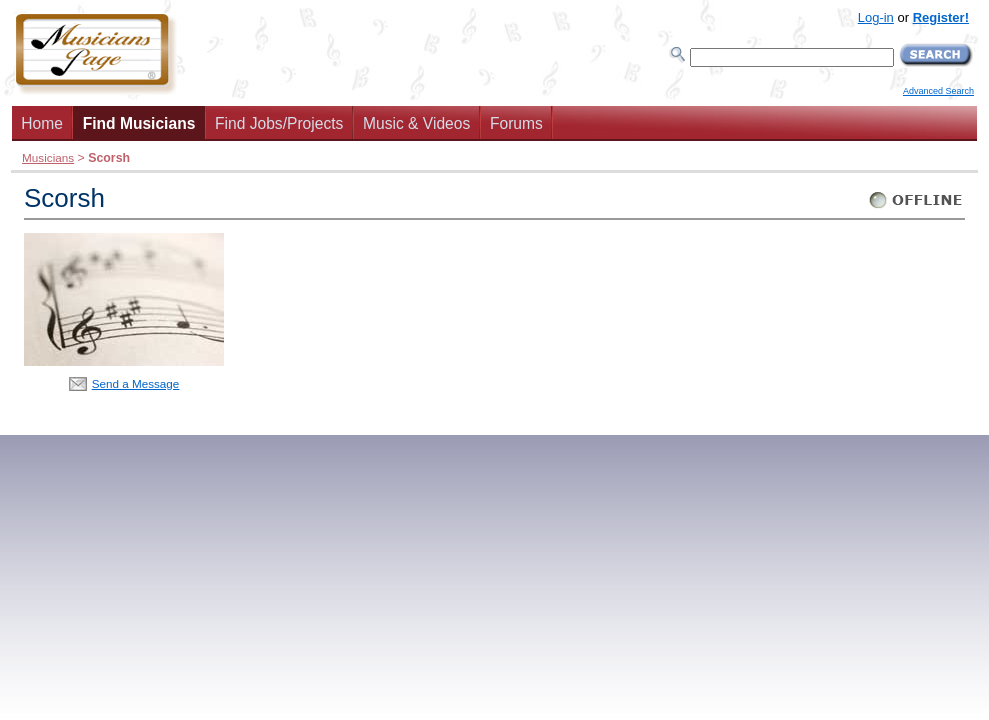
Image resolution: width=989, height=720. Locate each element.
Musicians (48, 157)
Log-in (876, 17)
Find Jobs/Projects (279, 123)
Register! (941, 17)
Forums (516, 123)
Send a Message (136, 383)
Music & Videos (416, 123)
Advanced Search (938, 91)
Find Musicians (139, 123)
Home (42, 123)
